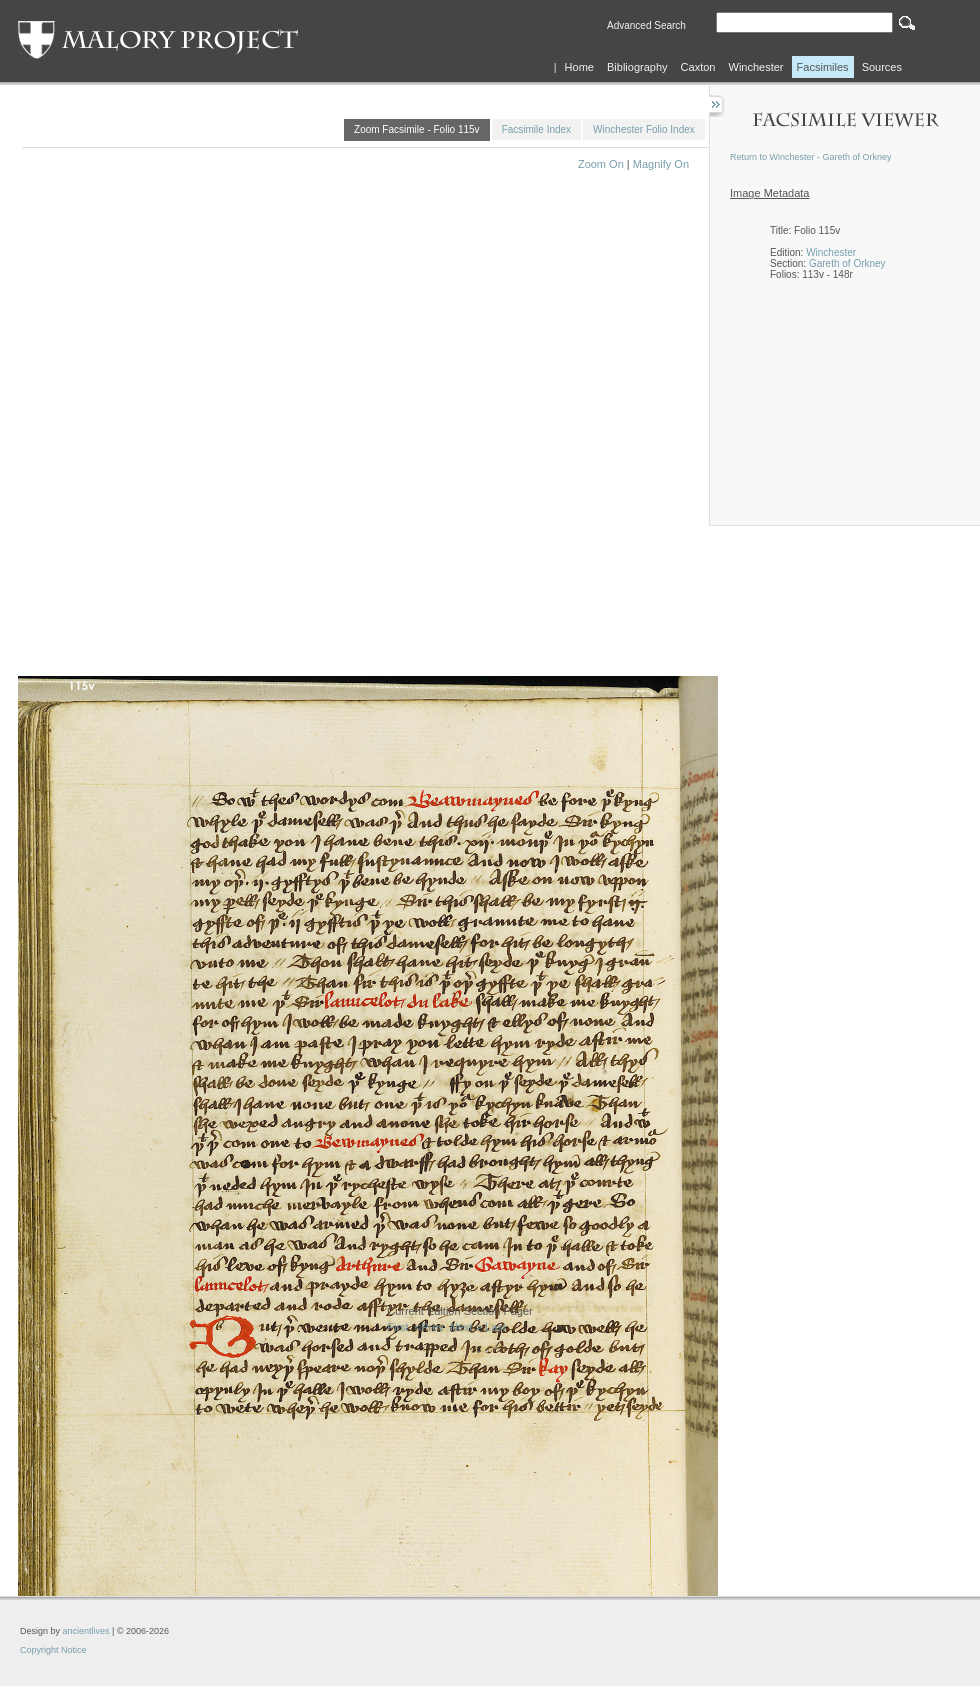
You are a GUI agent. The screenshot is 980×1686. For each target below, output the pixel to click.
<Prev (429, 1327)
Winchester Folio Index (644, 129)
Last (495, 1327)
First (397, 1327)
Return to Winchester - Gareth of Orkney (811, 157)
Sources (882, 67)
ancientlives (86, 1631)
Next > (466, 1327)
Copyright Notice (53, 1650)
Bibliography (637, 67)
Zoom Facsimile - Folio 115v (417, 129)
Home (579, 67)
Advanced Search (646, 25)
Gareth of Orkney (847, 263)
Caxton (698, 67)
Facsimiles (823, 67)
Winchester (756, 67)
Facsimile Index (536, 129)
